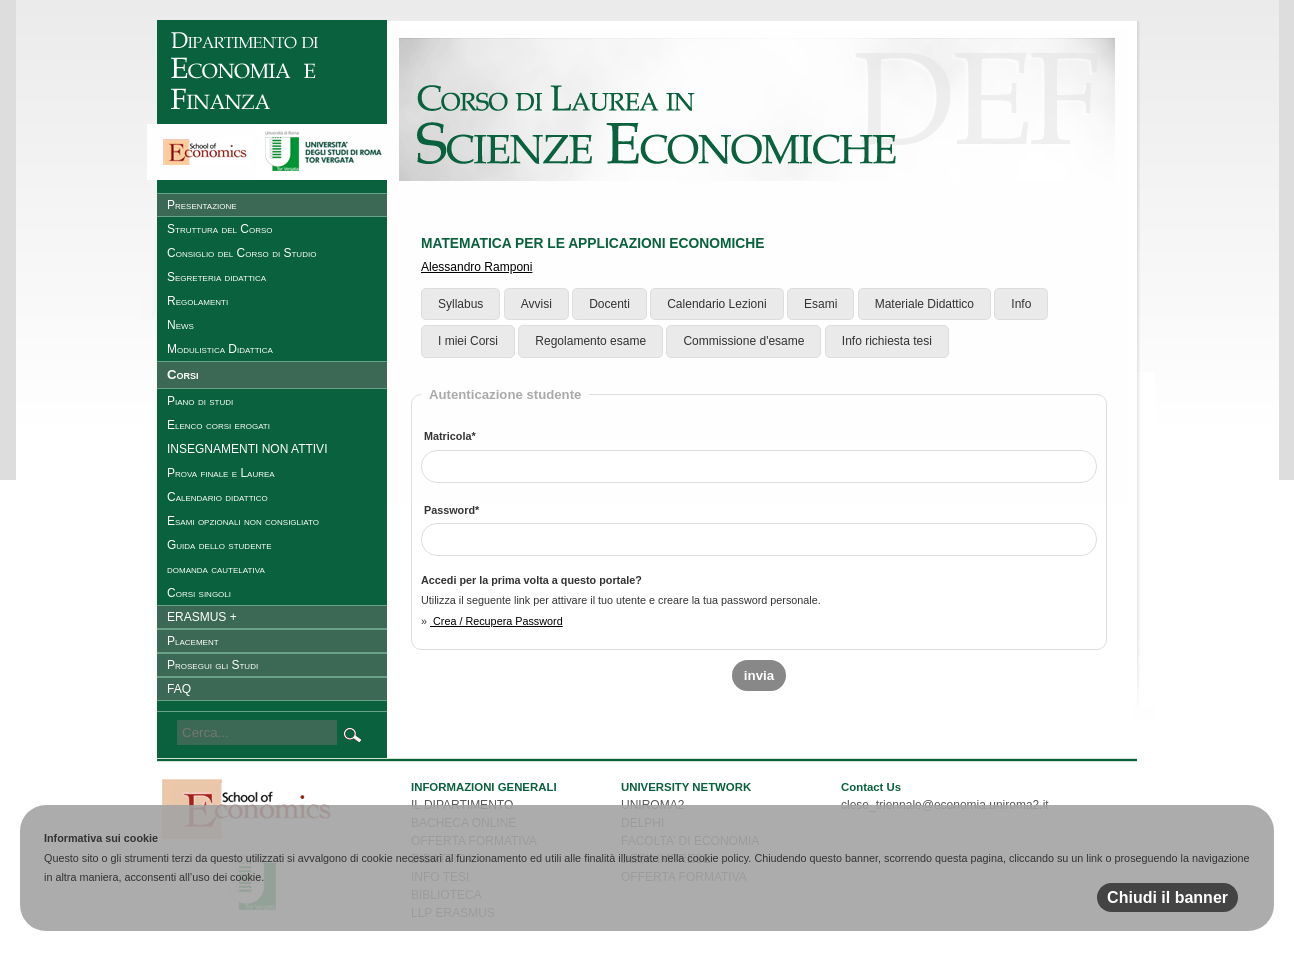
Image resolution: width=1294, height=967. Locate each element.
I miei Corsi (468, 341)
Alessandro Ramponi (476, 267)
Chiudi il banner (1167, 897)
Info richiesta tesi (887, 341)
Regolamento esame (590, 341)
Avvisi (536, 304)
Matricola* (450, 436)
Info (1021, 304)
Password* (451, 510)
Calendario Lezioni (716, 304)
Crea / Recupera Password (496, 621)
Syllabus (460, 304)
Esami (820, 304)
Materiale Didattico (924, 304)
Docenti (609, 304)
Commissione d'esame (743, 341)
